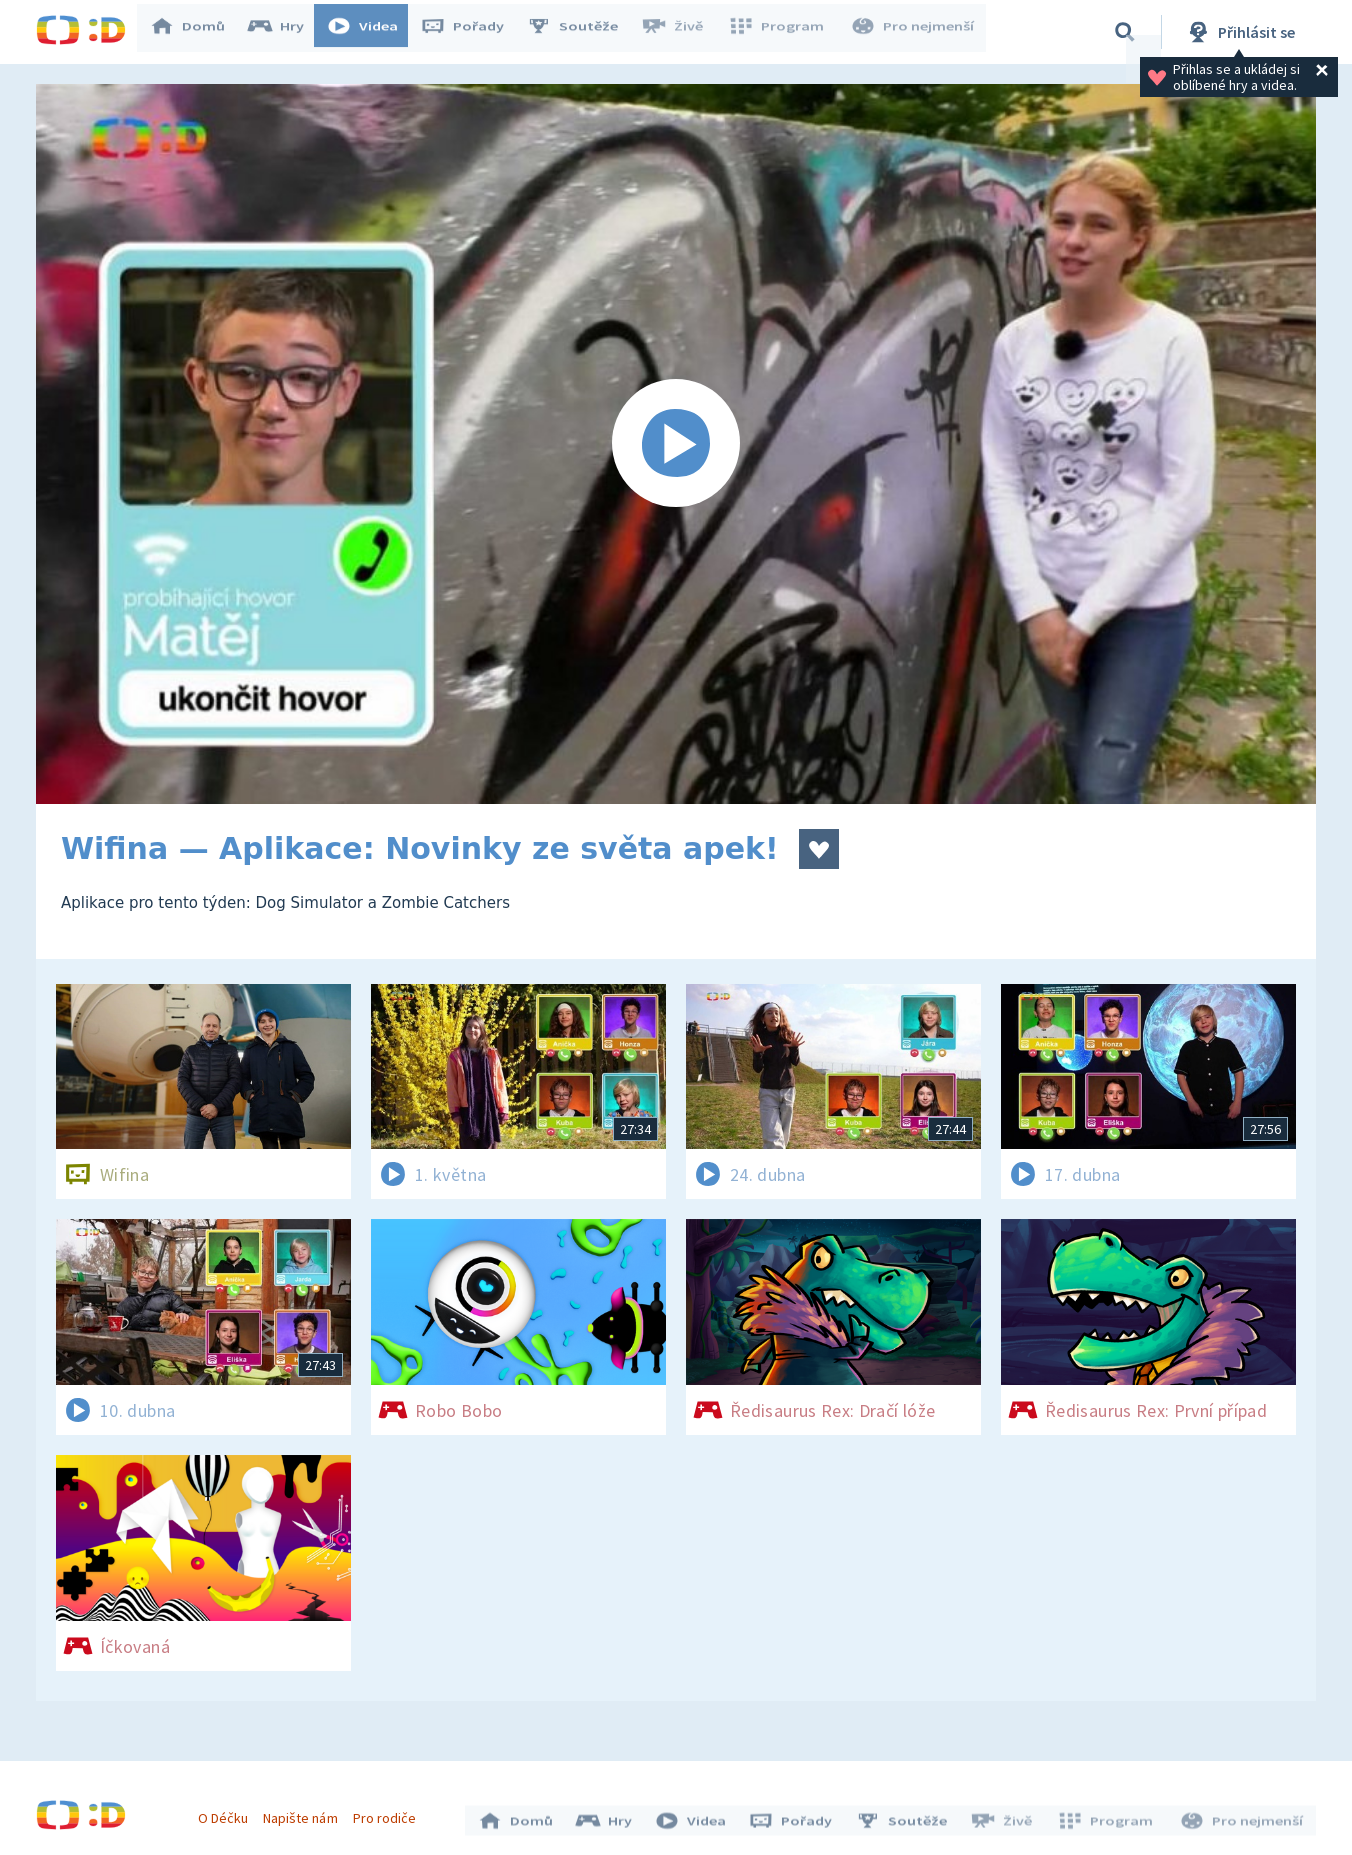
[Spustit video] (676, 444)
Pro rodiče (389, 1813)
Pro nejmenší (914, 32)
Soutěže (582, 32)
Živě (681, 32)
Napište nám (305, 1813)
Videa (372, 32)
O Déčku (228, 1813)
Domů (197, 32)
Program (782, 32)
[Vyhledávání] (1125, 32)
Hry (285, 32)
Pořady (472, 32)
